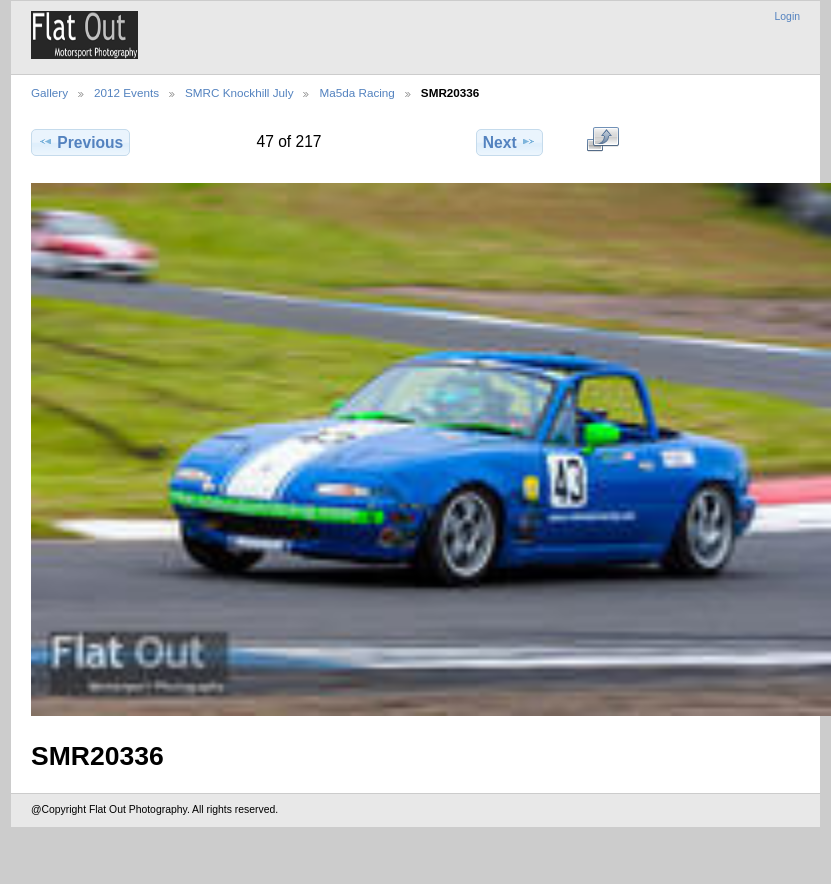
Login (787, 16)
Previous (80, 142)
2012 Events (126, 92)
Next (509, 142)
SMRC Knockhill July (239, 92)
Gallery (49, 92)
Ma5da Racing (356, 92)
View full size (602, 140)
